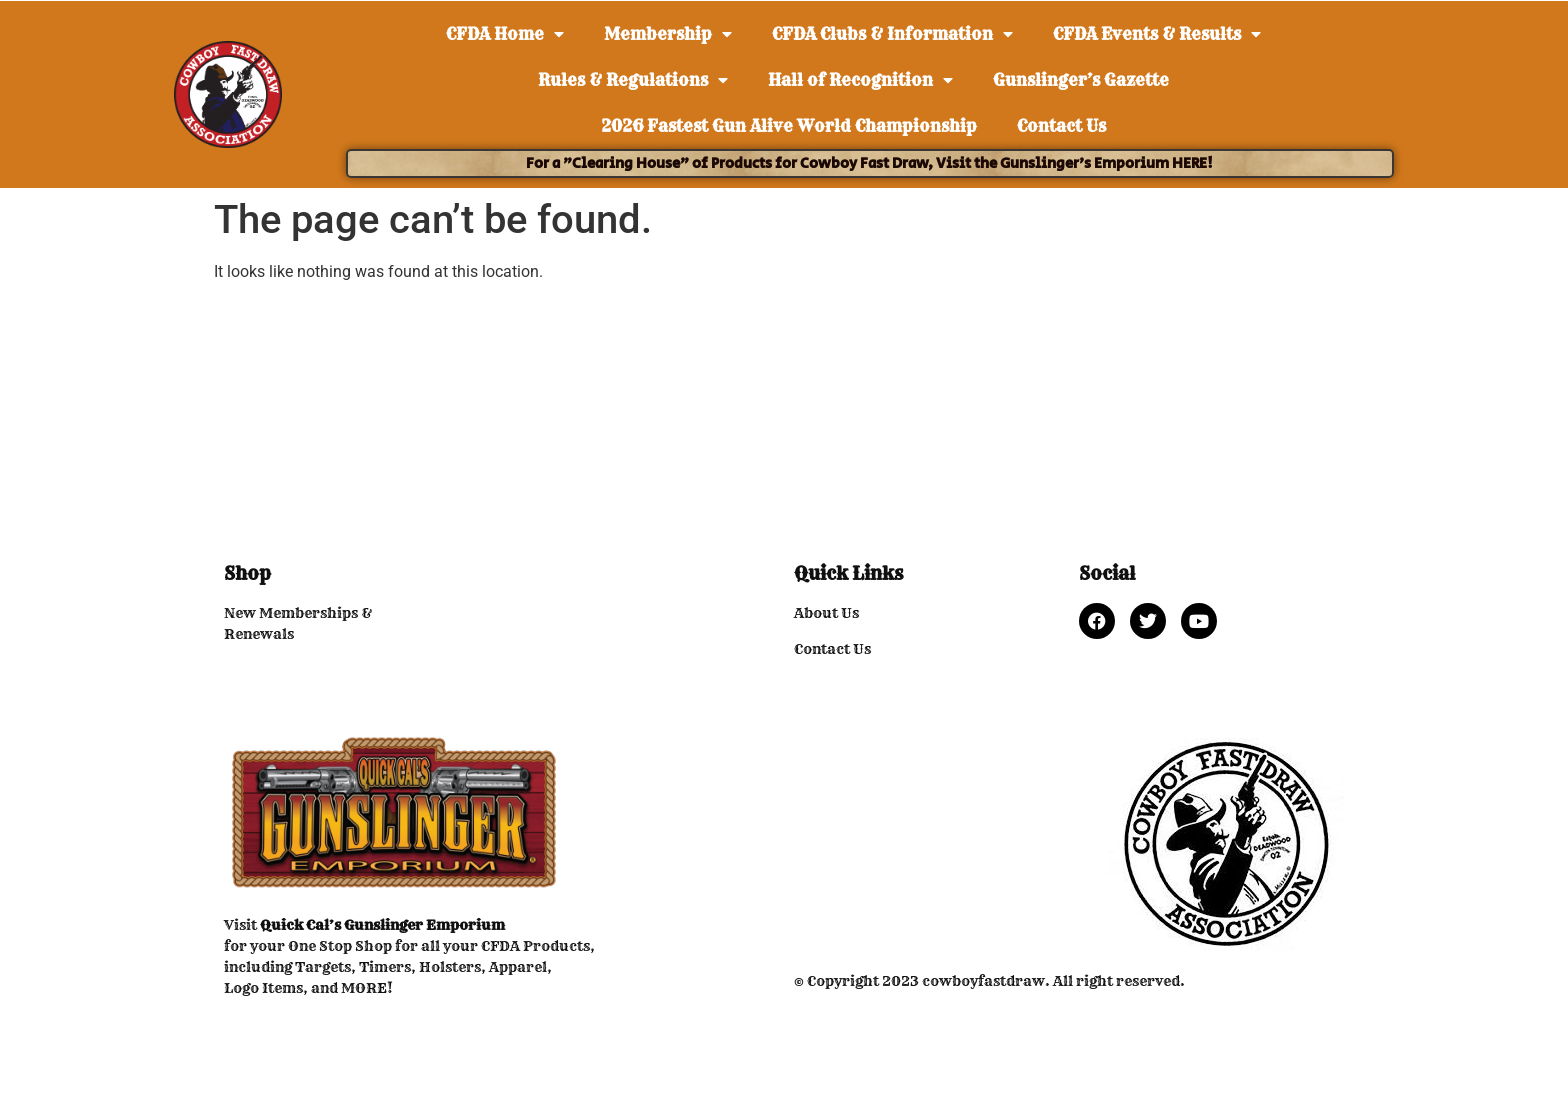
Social (1107, 573)
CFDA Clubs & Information (892, 34)
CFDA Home (505, 34)
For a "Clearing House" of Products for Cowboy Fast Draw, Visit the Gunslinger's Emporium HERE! (869, 163)
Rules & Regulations (633, 80)
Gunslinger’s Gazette (1081, 80)
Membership (668, 34)
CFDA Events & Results (1157, 34)
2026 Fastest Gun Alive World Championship (789, 126)
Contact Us (1061, 126)
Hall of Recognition (860, 80)
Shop (247, 573)
